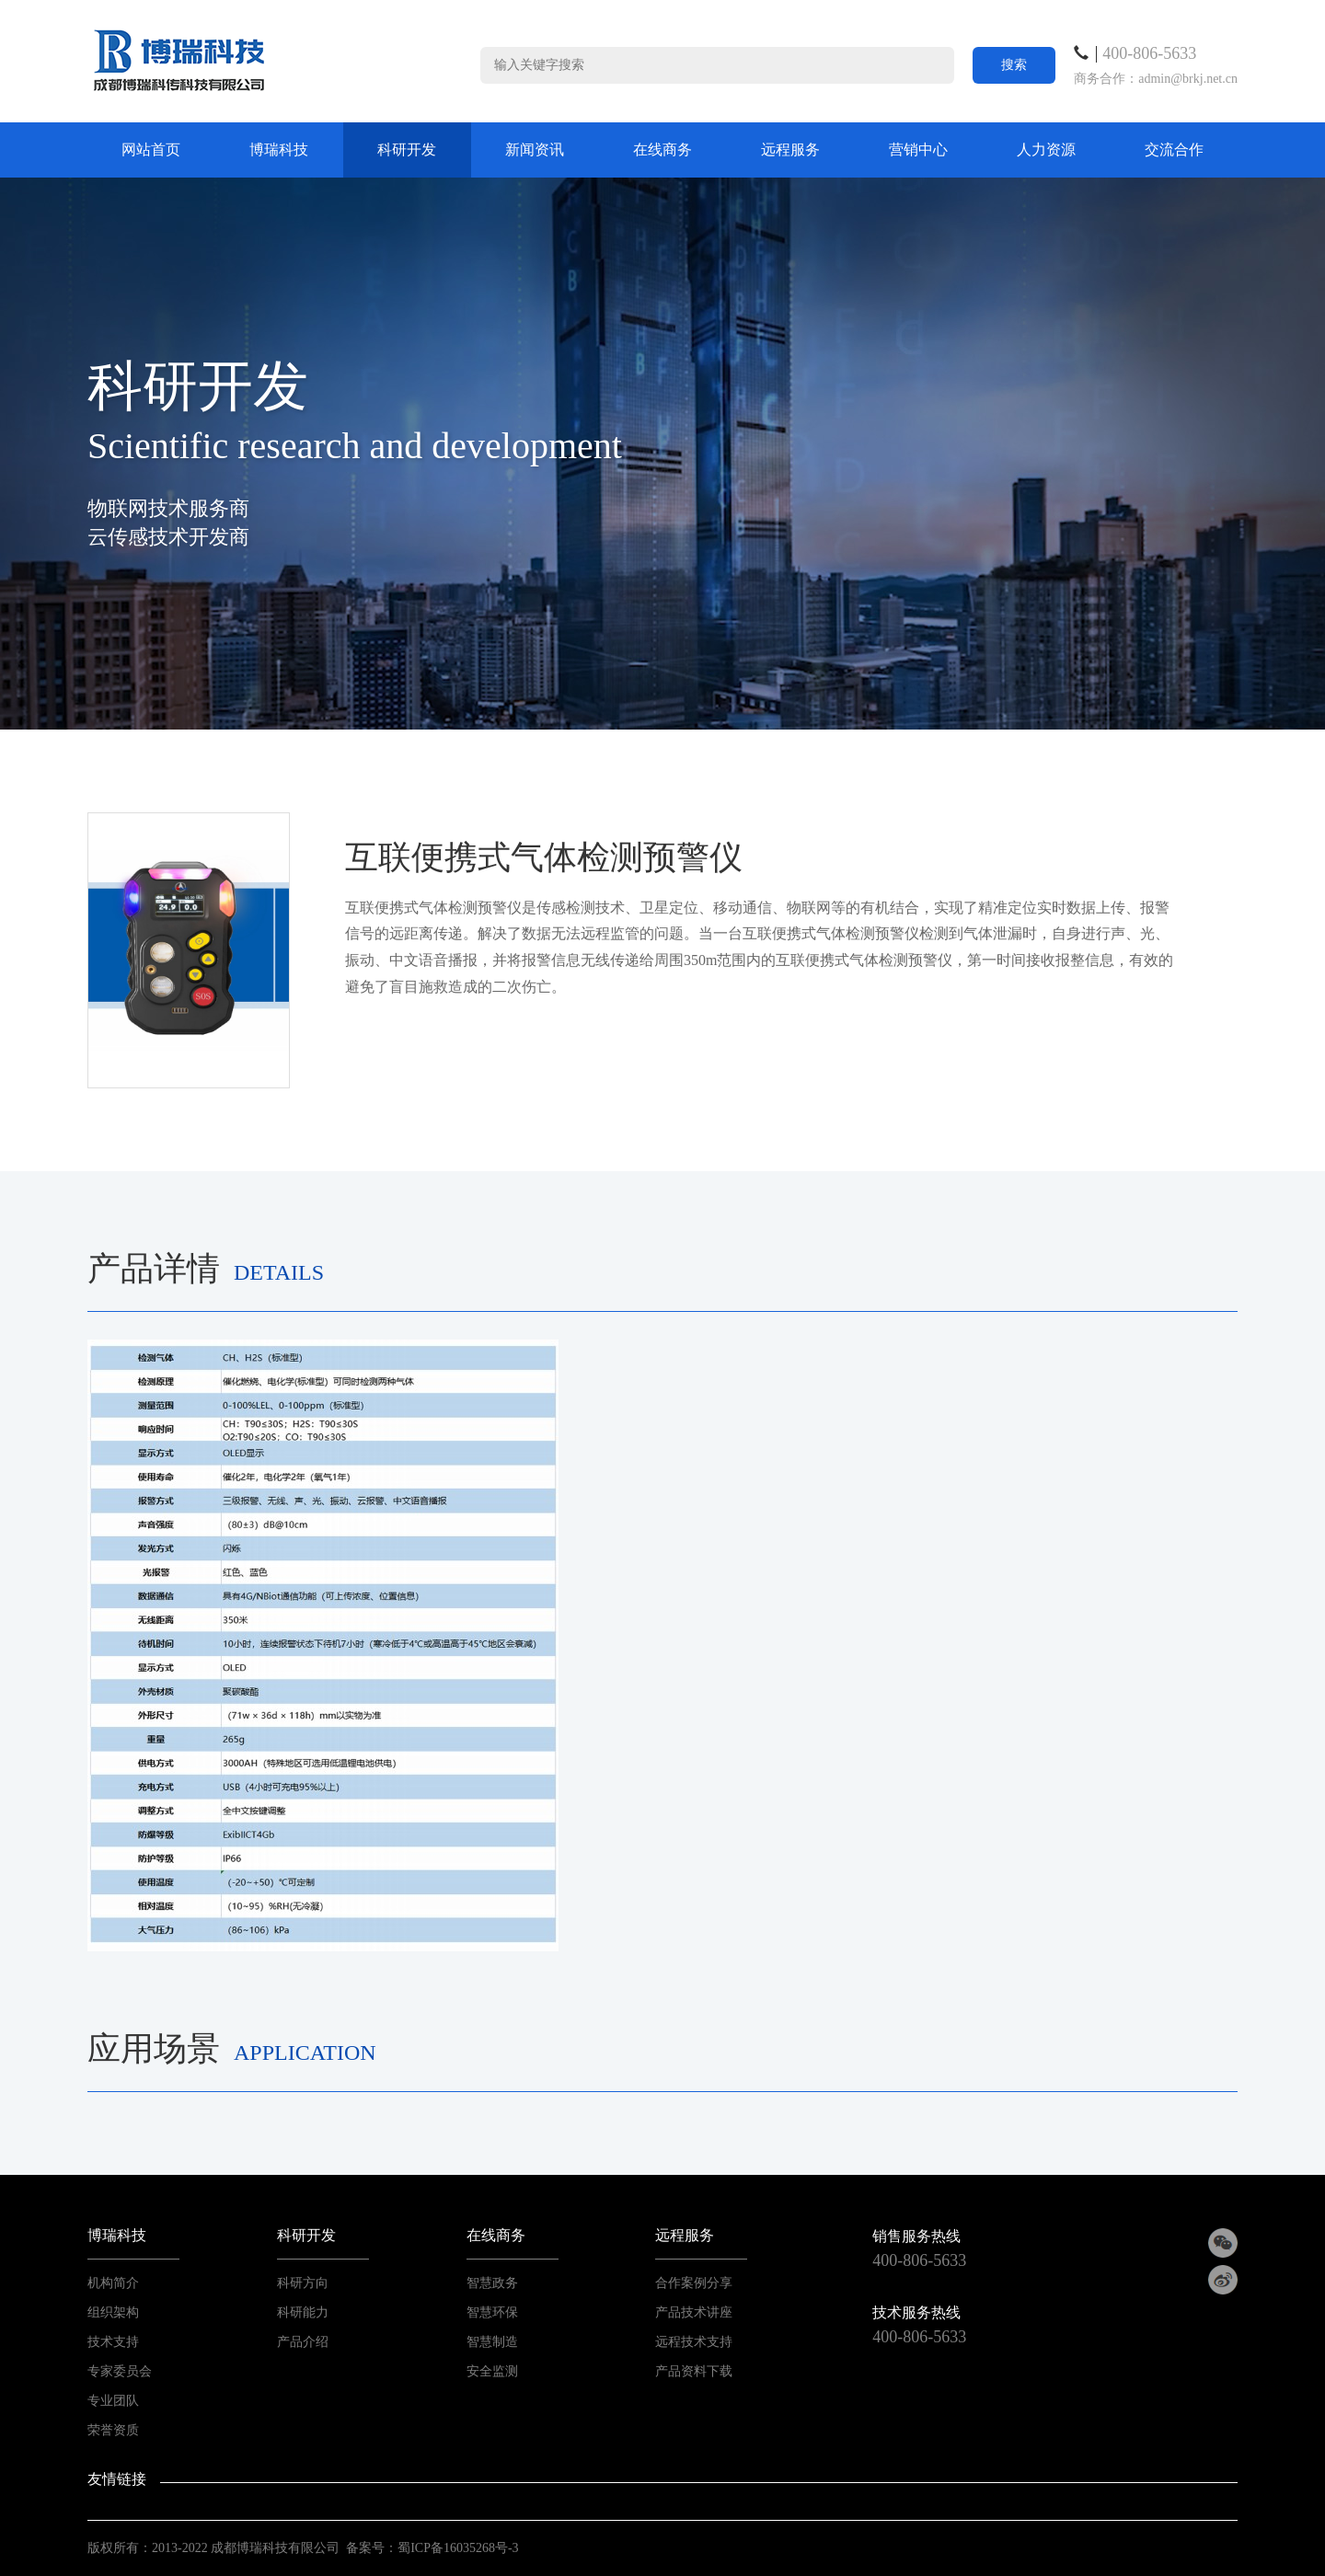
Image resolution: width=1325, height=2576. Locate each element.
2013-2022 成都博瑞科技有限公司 (246, 2548)
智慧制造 (492, 2342)
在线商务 (662, 149)
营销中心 (918, 149)
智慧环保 (492, 2312)
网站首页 (150, 149)
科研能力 (302, 2312)
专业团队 (113, 2401)
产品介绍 (302, 2342)
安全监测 (492, 2371)
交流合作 (1174, 149)
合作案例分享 (693, 2283)
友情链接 (116, 2479)
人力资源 (1046, 149)
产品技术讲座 (693, 2312)
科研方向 (302, 2283)
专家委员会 (119, 2371)
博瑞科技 (278, 149)
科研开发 (406, 149)
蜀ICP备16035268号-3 (458, 2548)
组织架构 (113, 2312)
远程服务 (790, 149)
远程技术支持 (693, 2342)
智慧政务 (492, 2283)
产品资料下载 (693, 2371)
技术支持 (113, 2342)
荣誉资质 (113, 2430)
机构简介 (113, 2283)
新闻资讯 (534, 149)
